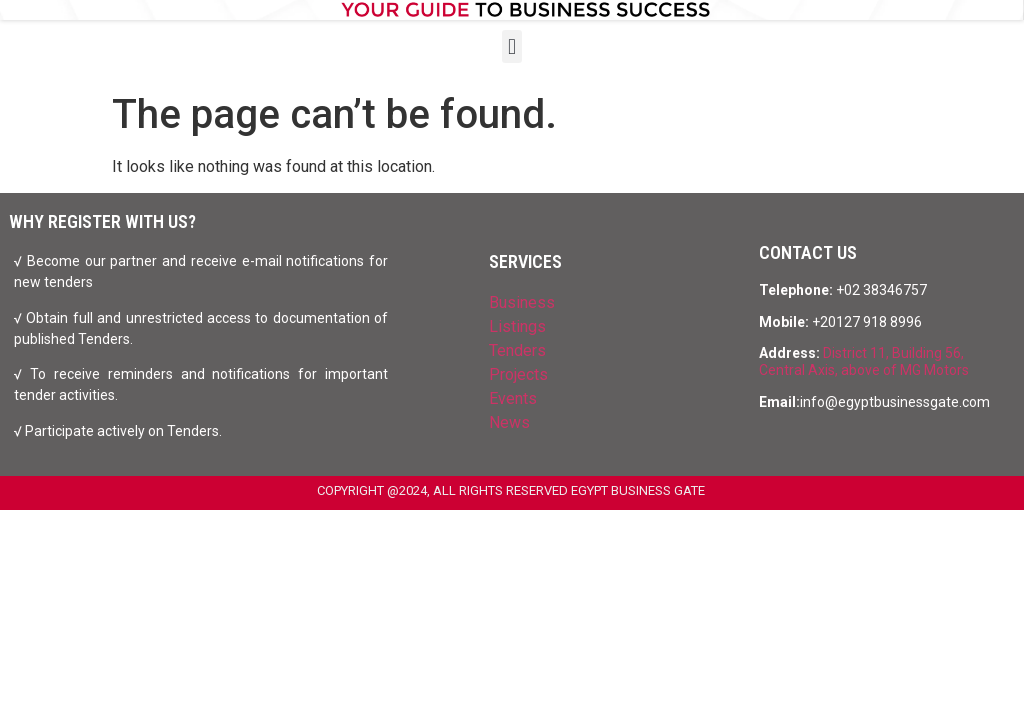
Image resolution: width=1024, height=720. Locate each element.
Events (513, 398)
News (509, 422)
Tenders (517, 350)
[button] (511, 46)
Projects (518, 374)
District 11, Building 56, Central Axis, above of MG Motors (864, 361)
